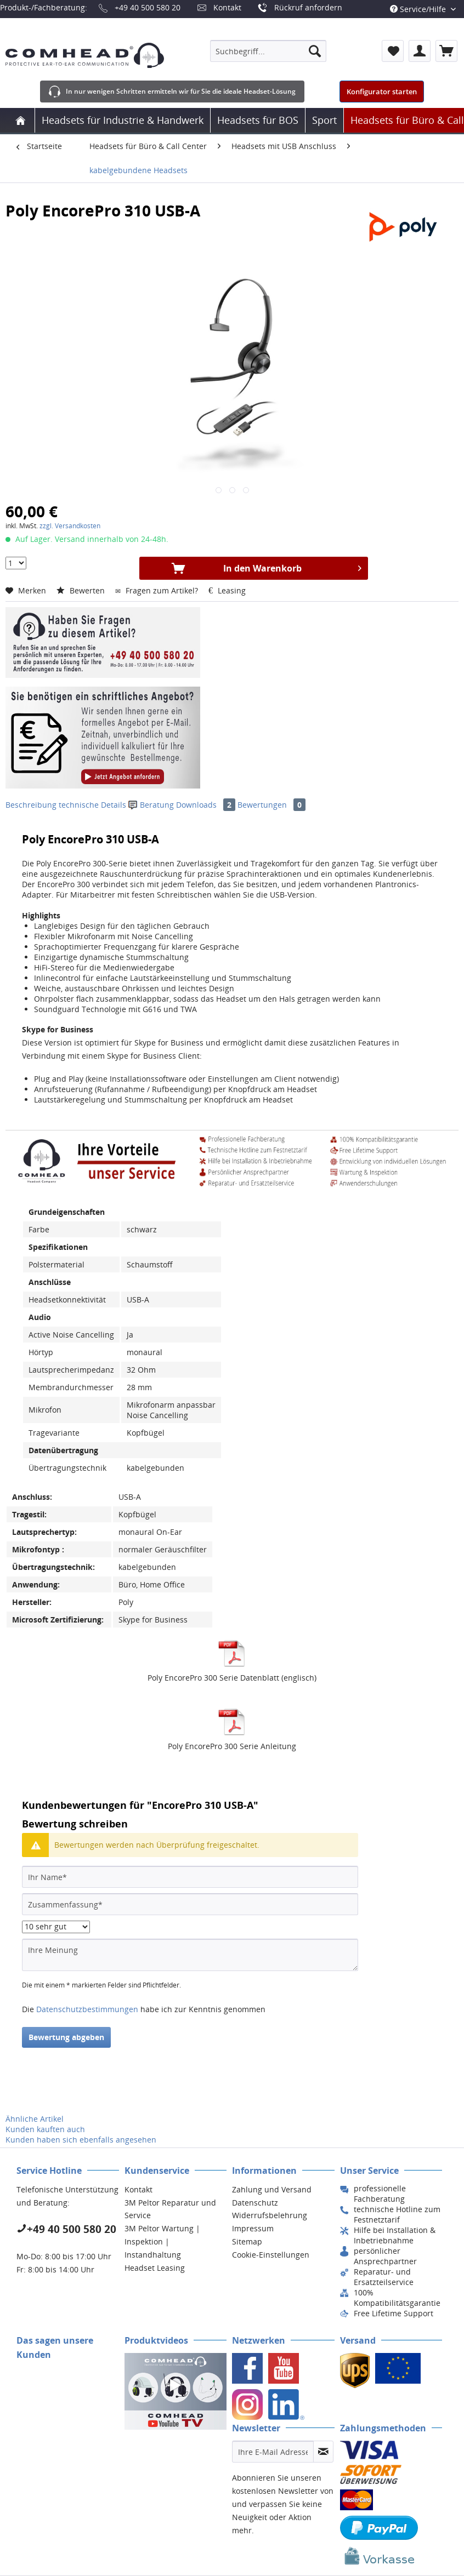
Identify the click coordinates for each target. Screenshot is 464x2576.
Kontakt (227, 7)
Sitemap (247, 2241)
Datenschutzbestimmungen (87, 2009)
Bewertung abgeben (66, 2037)
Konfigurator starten (382, 91)
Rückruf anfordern (308, 7)
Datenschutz (255, 2202)
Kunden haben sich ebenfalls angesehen (80, 2139)
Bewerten (81, 590)
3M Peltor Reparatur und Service (170, 2209)
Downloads (206, 804)
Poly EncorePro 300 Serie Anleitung (232, 1746)
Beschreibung (30, 804)
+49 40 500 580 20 (147, 7)
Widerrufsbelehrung (269, 2215)
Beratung (152, 804)
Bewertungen (271, 804)
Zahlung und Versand (272, 2189)
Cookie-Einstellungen (270, 2254)
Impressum (253, 2228)
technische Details (92, 804)
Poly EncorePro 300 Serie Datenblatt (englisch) (232, 1677)
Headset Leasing (155, 2268)
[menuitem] (268, 51)
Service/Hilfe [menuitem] (419, 9)
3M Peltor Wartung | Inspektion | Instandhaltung (162, 2241)
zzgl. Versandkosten (69, 525)
